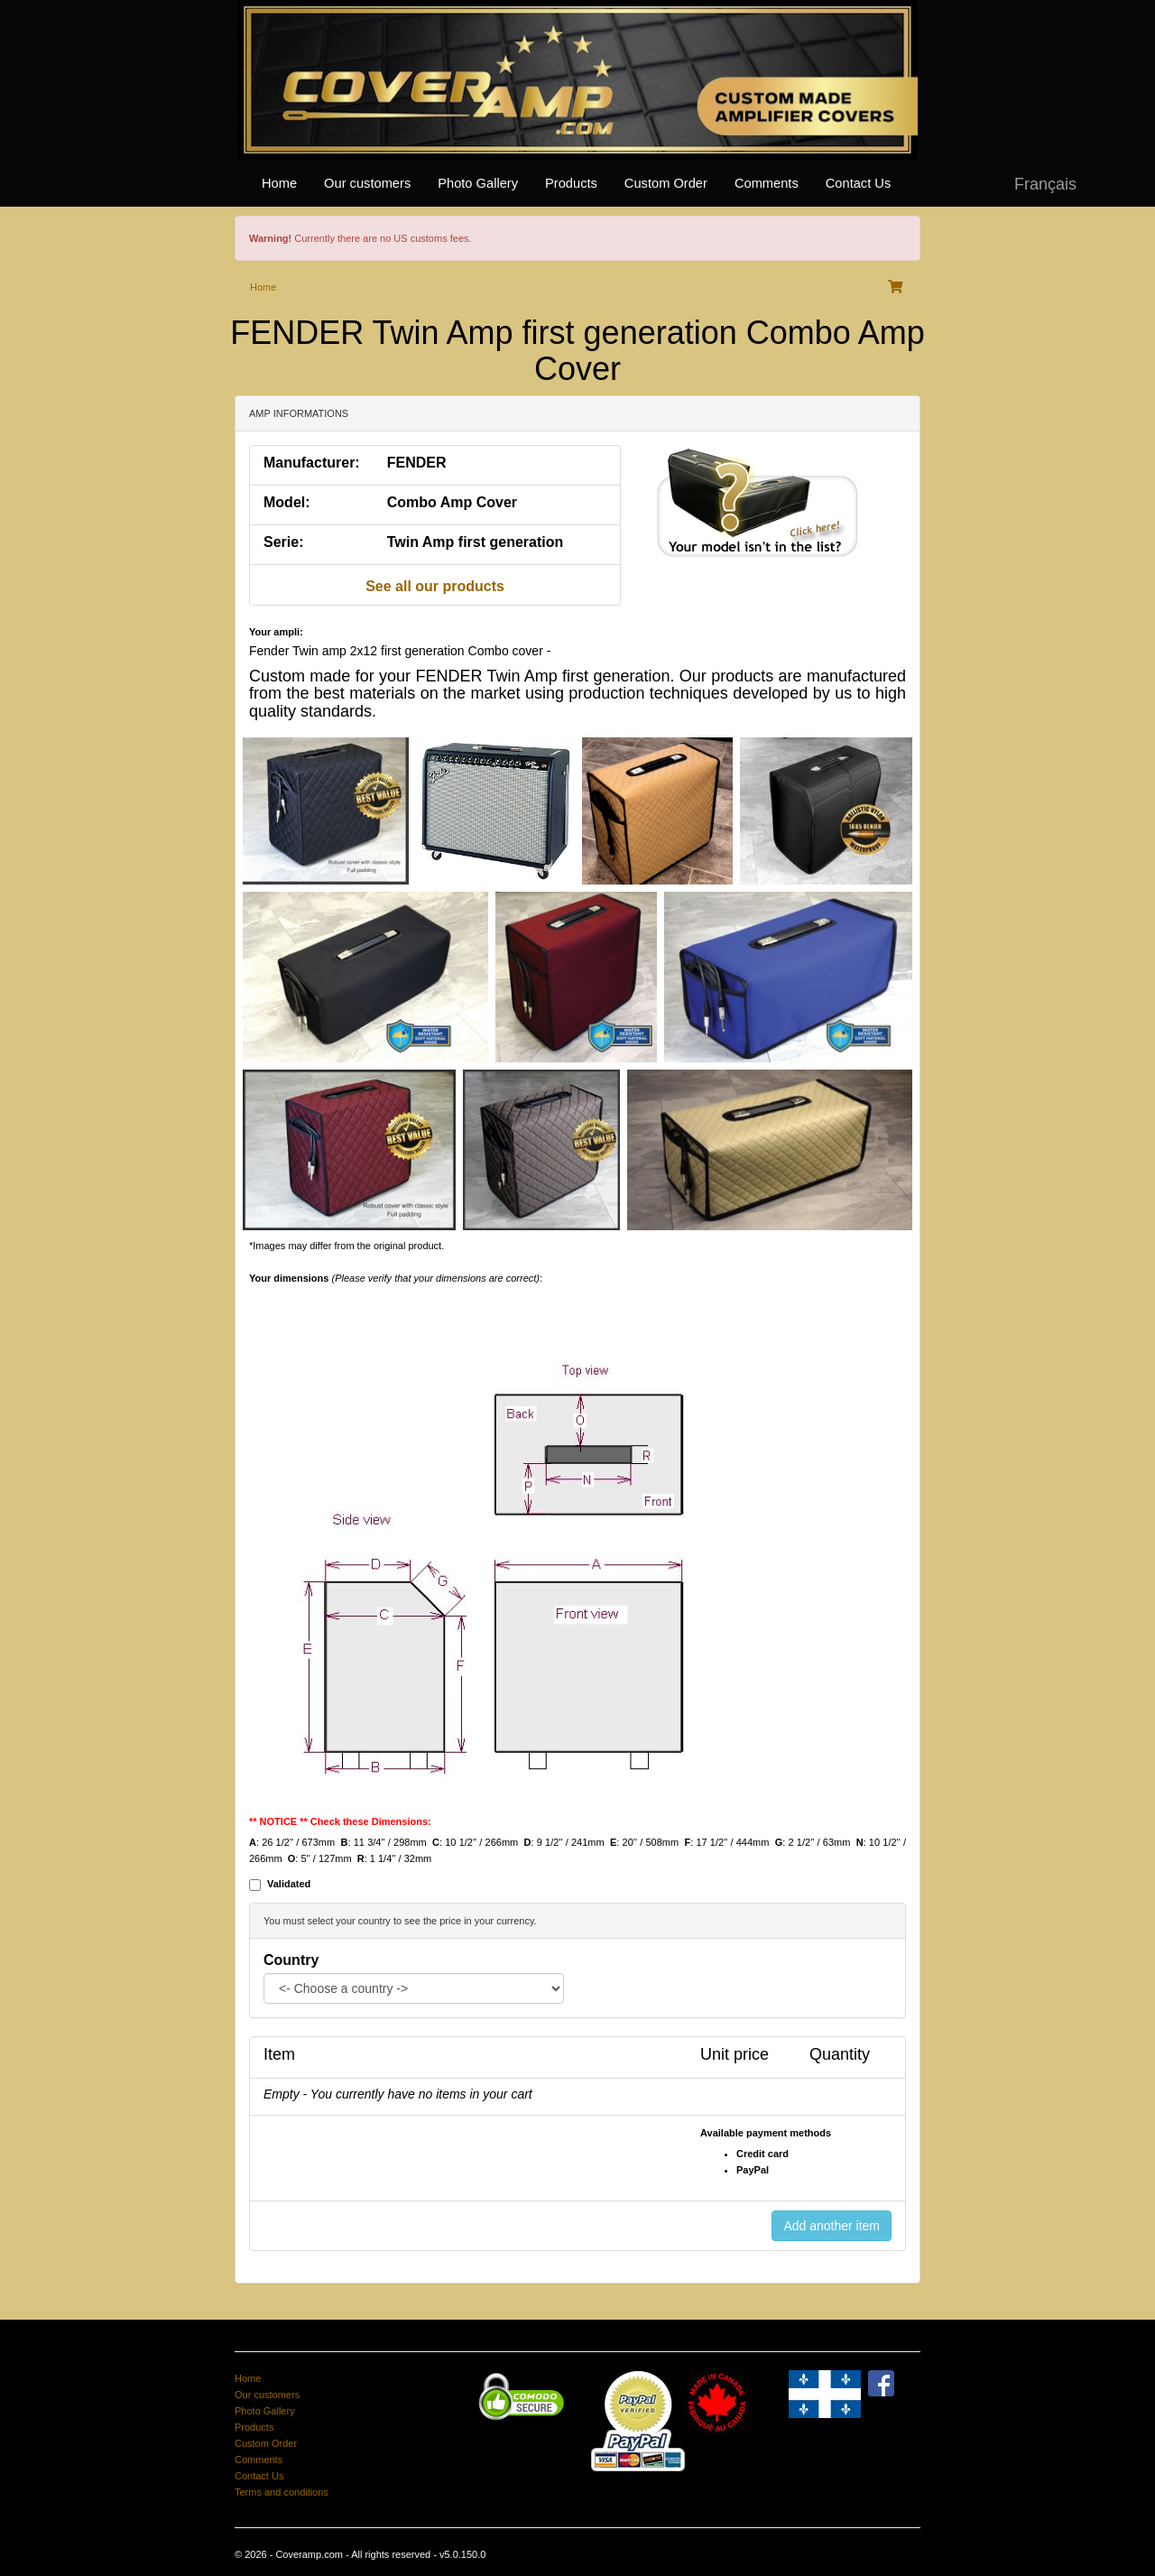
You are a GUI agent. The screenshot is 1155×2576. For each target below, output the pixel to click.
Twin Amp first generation (475, 542)
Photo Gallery (478, 183)
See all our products (434, 586)
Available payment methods (765, 2132)
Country (291, 1960)
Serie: (283, 542)
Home (279, 183)
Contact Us (859, 183)
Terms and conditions (281, 2492)
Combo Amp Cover (452, 502)
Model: (286, 502)
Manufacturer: (311, 462)
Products (571, 183)
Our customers (367, 183)
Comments (767, 183)
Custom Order (665, 183)
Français (1045, 184)
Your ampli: (276, 631)
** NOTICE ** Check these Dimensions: (340, 1821)
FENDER (417, 462)
